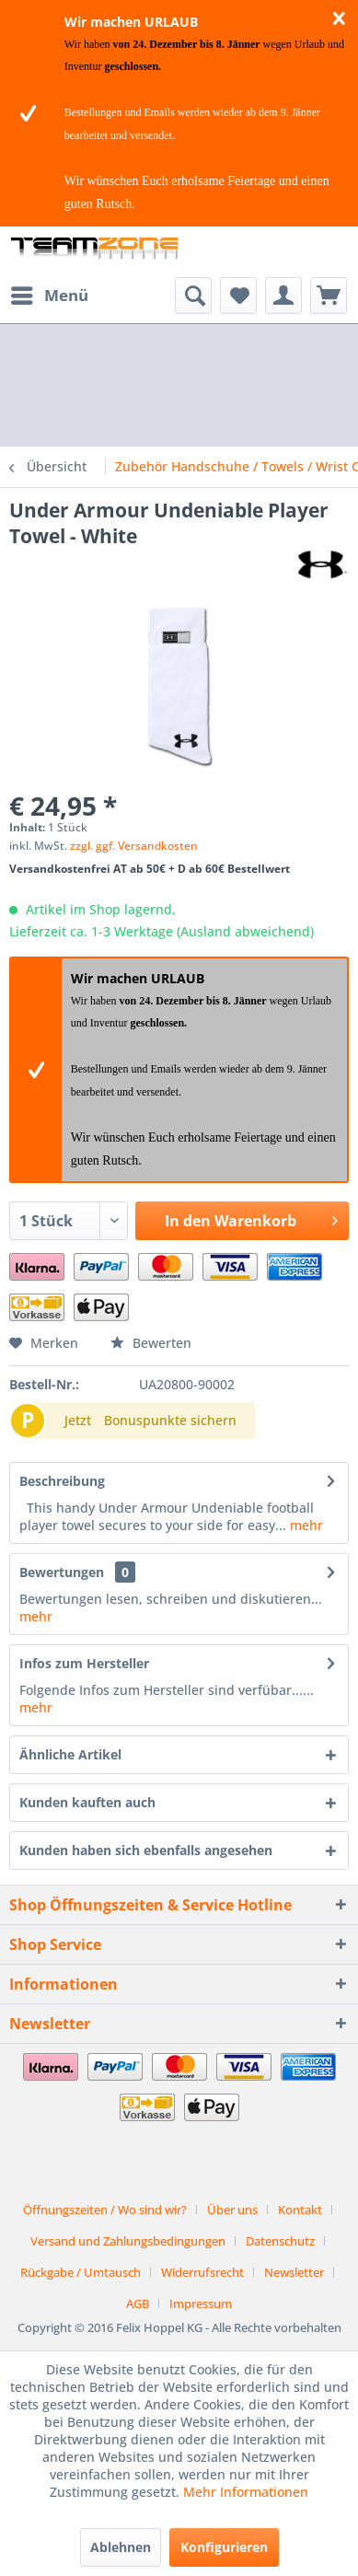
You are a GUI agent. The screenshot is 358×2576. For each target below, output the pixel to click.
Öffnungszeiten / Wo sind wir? (105, 2209)
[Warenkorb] (328, 295)
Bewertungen (61, 1572)
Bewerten (150, 1343)
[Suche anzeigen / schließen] (193, 295)
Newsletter (294, 2272)
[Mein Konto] (283, 295)
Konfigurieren (224, 2547)
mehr (304, 1525)
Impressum (200, 2303)
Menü (49, 293)
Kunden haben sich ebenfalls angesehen (145, 1850)
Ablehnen (120, 2547)
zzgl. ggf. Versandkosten (134, 845)
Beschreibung (62, 1481)
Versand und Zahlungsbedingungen (127, 2241)
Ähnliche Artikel (70, 1754)
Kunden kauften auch (87, 1802)
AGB (137, 2303)
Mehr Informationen (245, 2492)
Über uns (232, 2209)
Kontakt (300, 2209)
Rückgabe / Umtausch (80, 2272)
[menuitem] (49, 295)
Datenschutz (280, 2241)
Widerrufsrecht (202, 2272)
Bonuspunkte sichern (170, 1420)
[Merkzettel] (238, 295)
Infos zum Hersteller (84, 1663)
